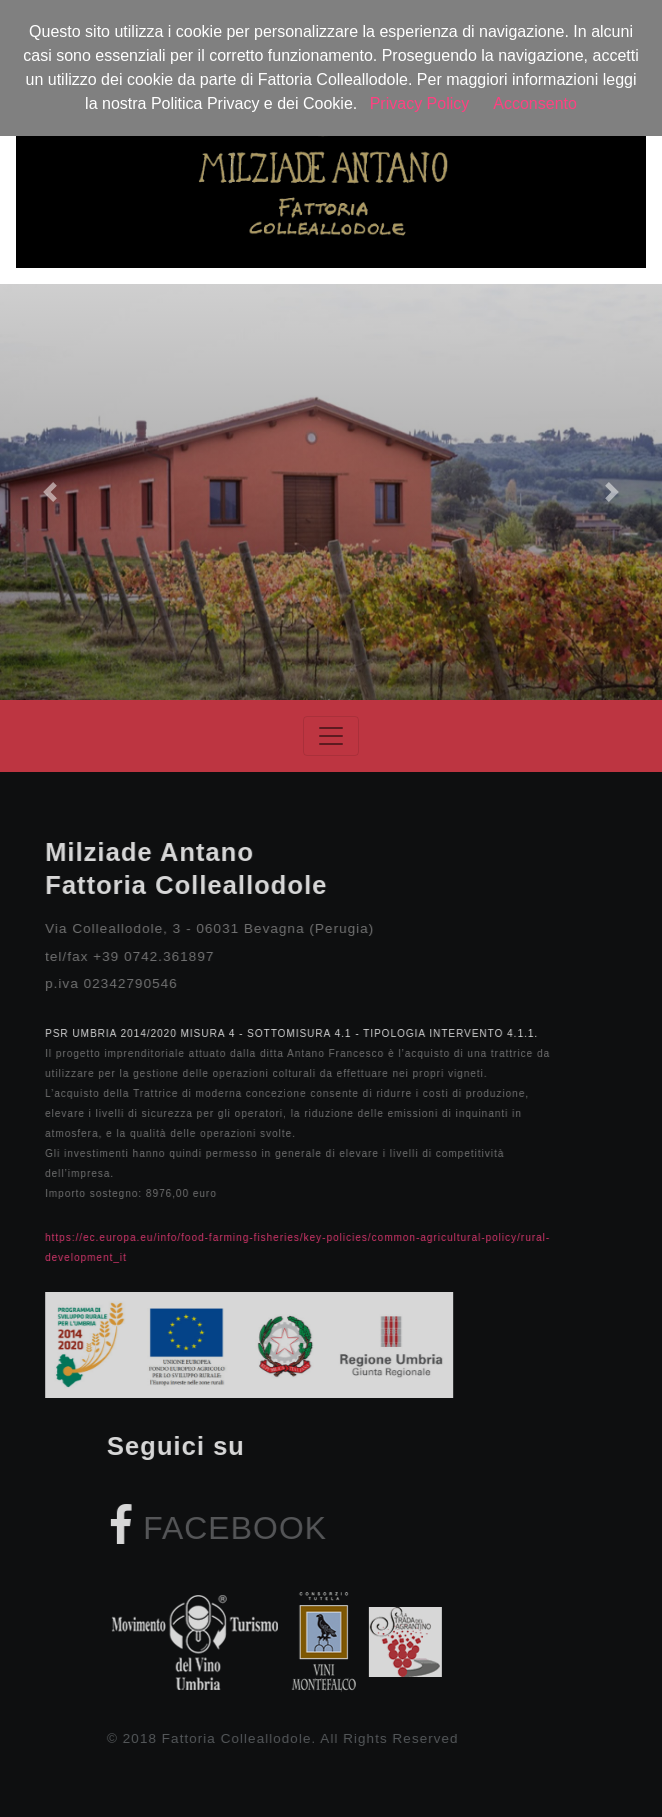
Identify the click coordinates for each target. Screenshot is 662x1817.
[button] (49, 492)
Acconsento (535, 103)
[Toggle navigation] (331, 736)
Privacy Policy (420, 103)
